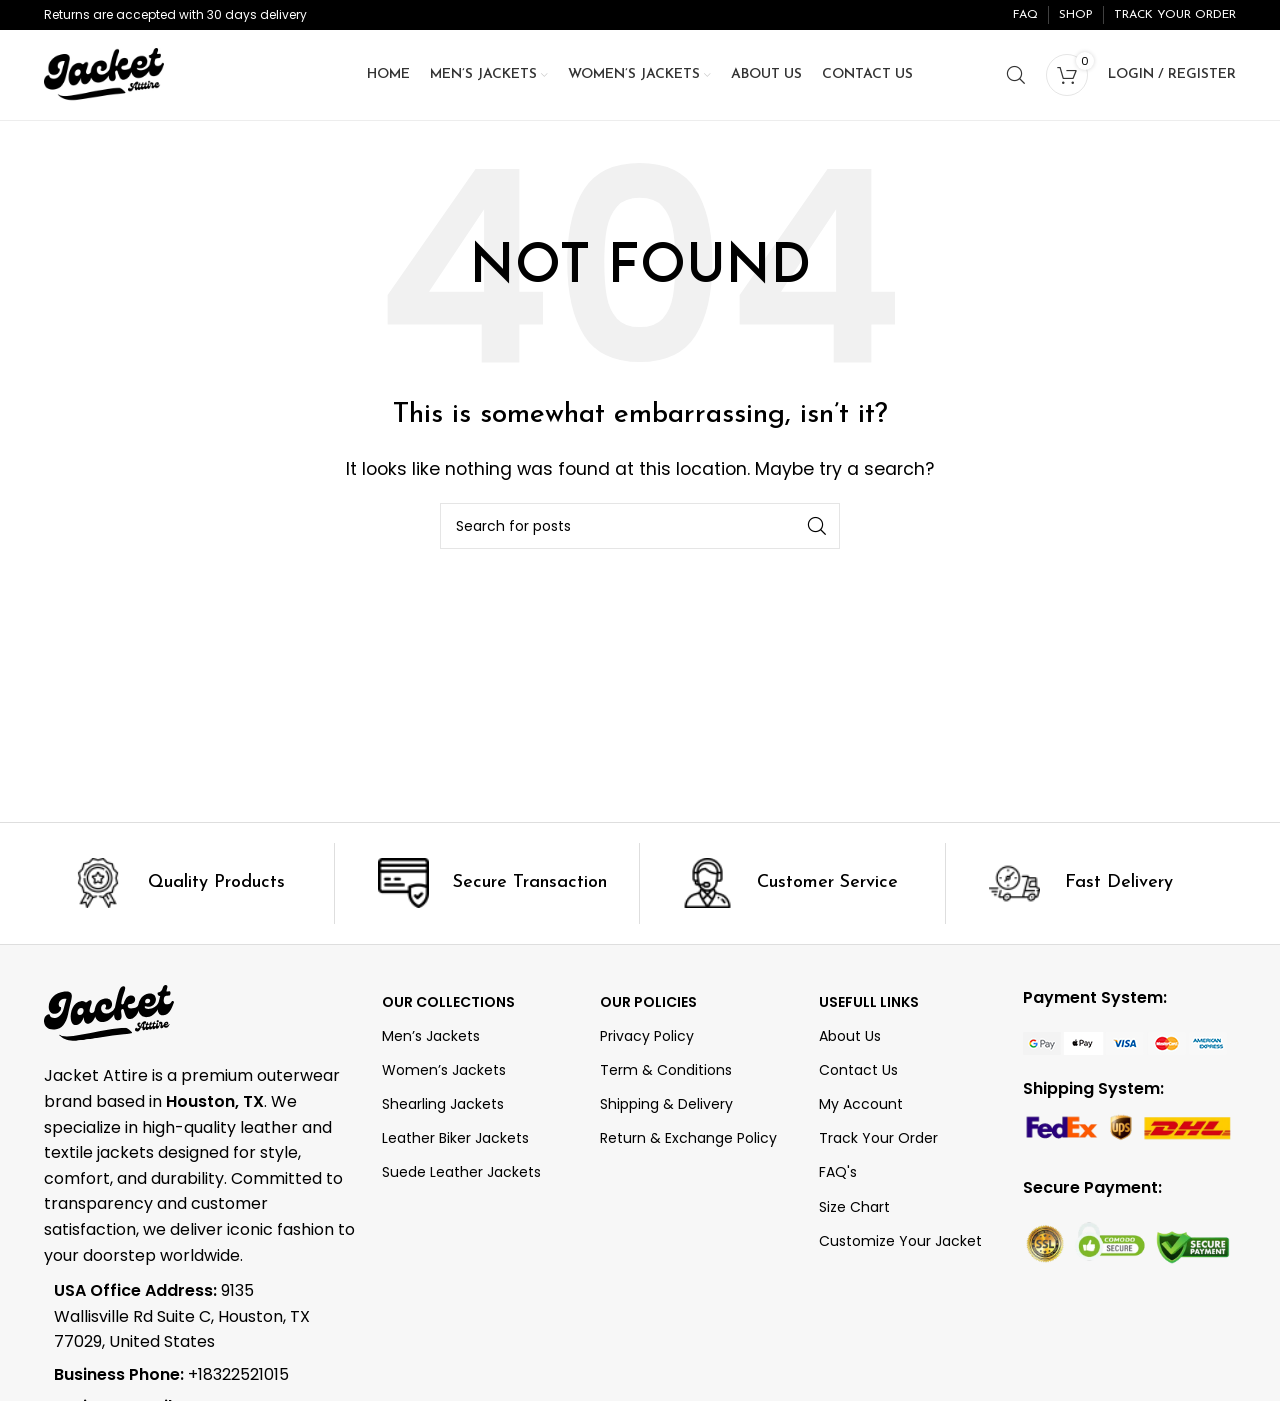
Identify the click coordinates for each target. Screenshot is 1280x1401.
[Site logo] (104, 73)
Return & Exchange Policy (688, 1138)
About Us (850, 1036)
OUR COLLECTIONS (448, 1002)
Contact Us (858, 1070)
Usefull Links (869, 1002)
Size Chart (854, 1207)
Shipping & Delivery (666, 1104)
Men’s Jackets (431, 1036)
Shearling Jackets (443, 1104)
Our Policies (648, 1002)
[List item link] (186, 1375)
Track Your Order (878, 1138)
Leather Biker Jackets (455, 1138)
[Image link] (1125, 1042)
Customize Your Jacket (900, 1241)
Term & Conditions (666, 1070)
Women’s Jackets (444, 1070)
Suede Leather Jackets (461, 1172)
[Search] (1016, 75)
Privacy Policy (647, 1036)
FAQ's (838, 1172)
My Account (861, 1104)
